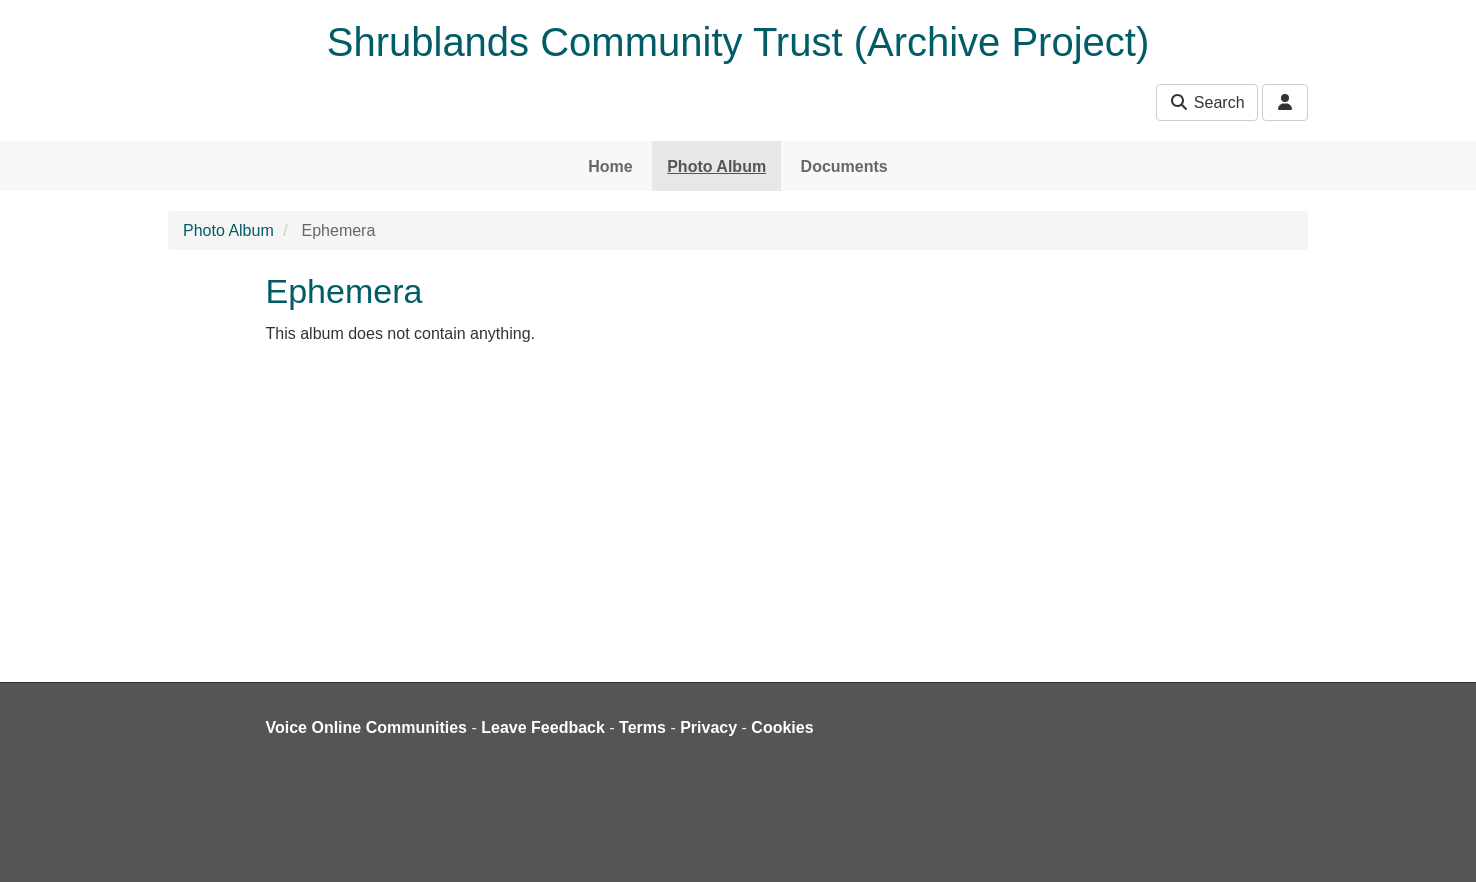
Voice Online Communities (367, 727)
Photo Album (716, 166)
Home (610, 166)
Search (1206, 102)
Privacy (708, 727)
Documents (844, 166)
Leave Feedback (543, 727)
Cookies (782, 727)
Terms (642, 727)
